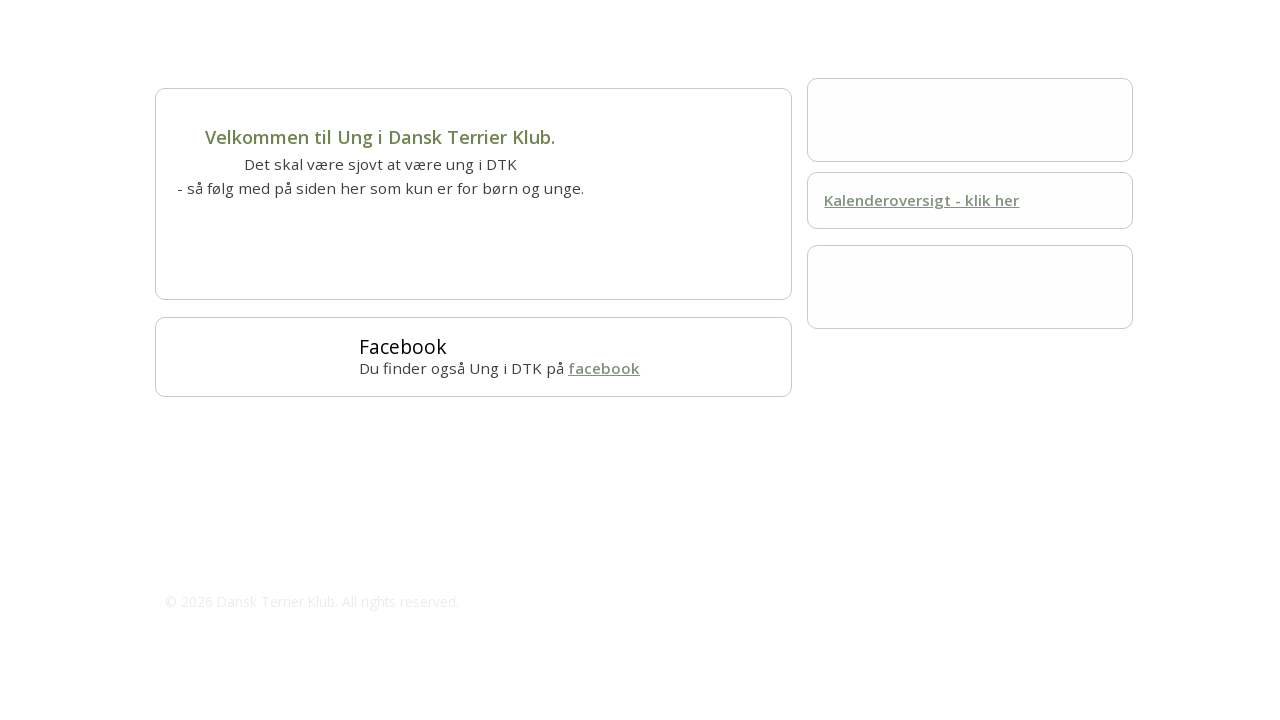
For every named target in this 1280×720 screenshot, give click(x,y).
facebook (604, 368)
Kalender (592, 19)
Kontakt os (899, 19)
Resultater (801, 19)
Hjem (172, 19)
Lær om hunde (385, 19)
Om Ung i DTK (266, 19)
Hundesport (501, 19)
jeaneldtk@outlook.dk (266, 561)
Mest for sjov (694, 19)
